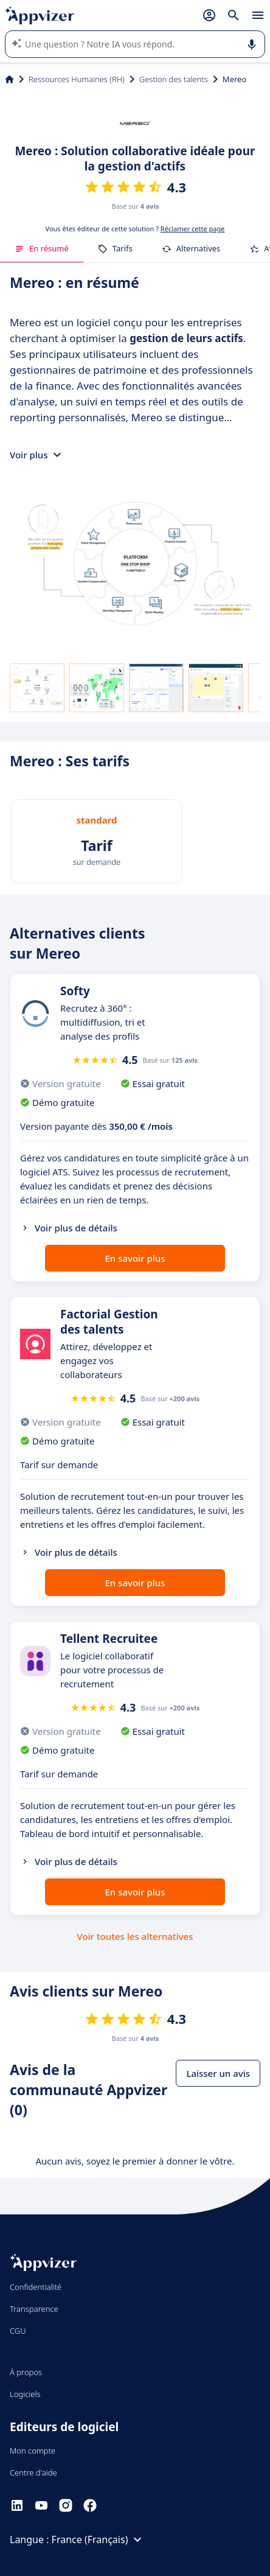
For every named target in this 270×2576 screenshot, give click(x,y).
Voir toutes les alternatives (135, 1936)
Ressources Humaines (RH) (77, 79)
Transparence (34, 2308)
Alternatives (191, 248)
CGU (18, 2330)
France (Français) (98, 2539)
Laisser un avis (218, 2073)
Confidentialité (35, 2286)
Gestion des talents (173, 79)
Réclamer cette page (193, 228)
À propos (26, 2372)
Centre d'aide (33, 2472)
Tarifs (115, 248)
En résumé (42, 248)
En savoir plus (135, 1258)
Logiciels (25, 2394)
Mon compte (32, 2450)
